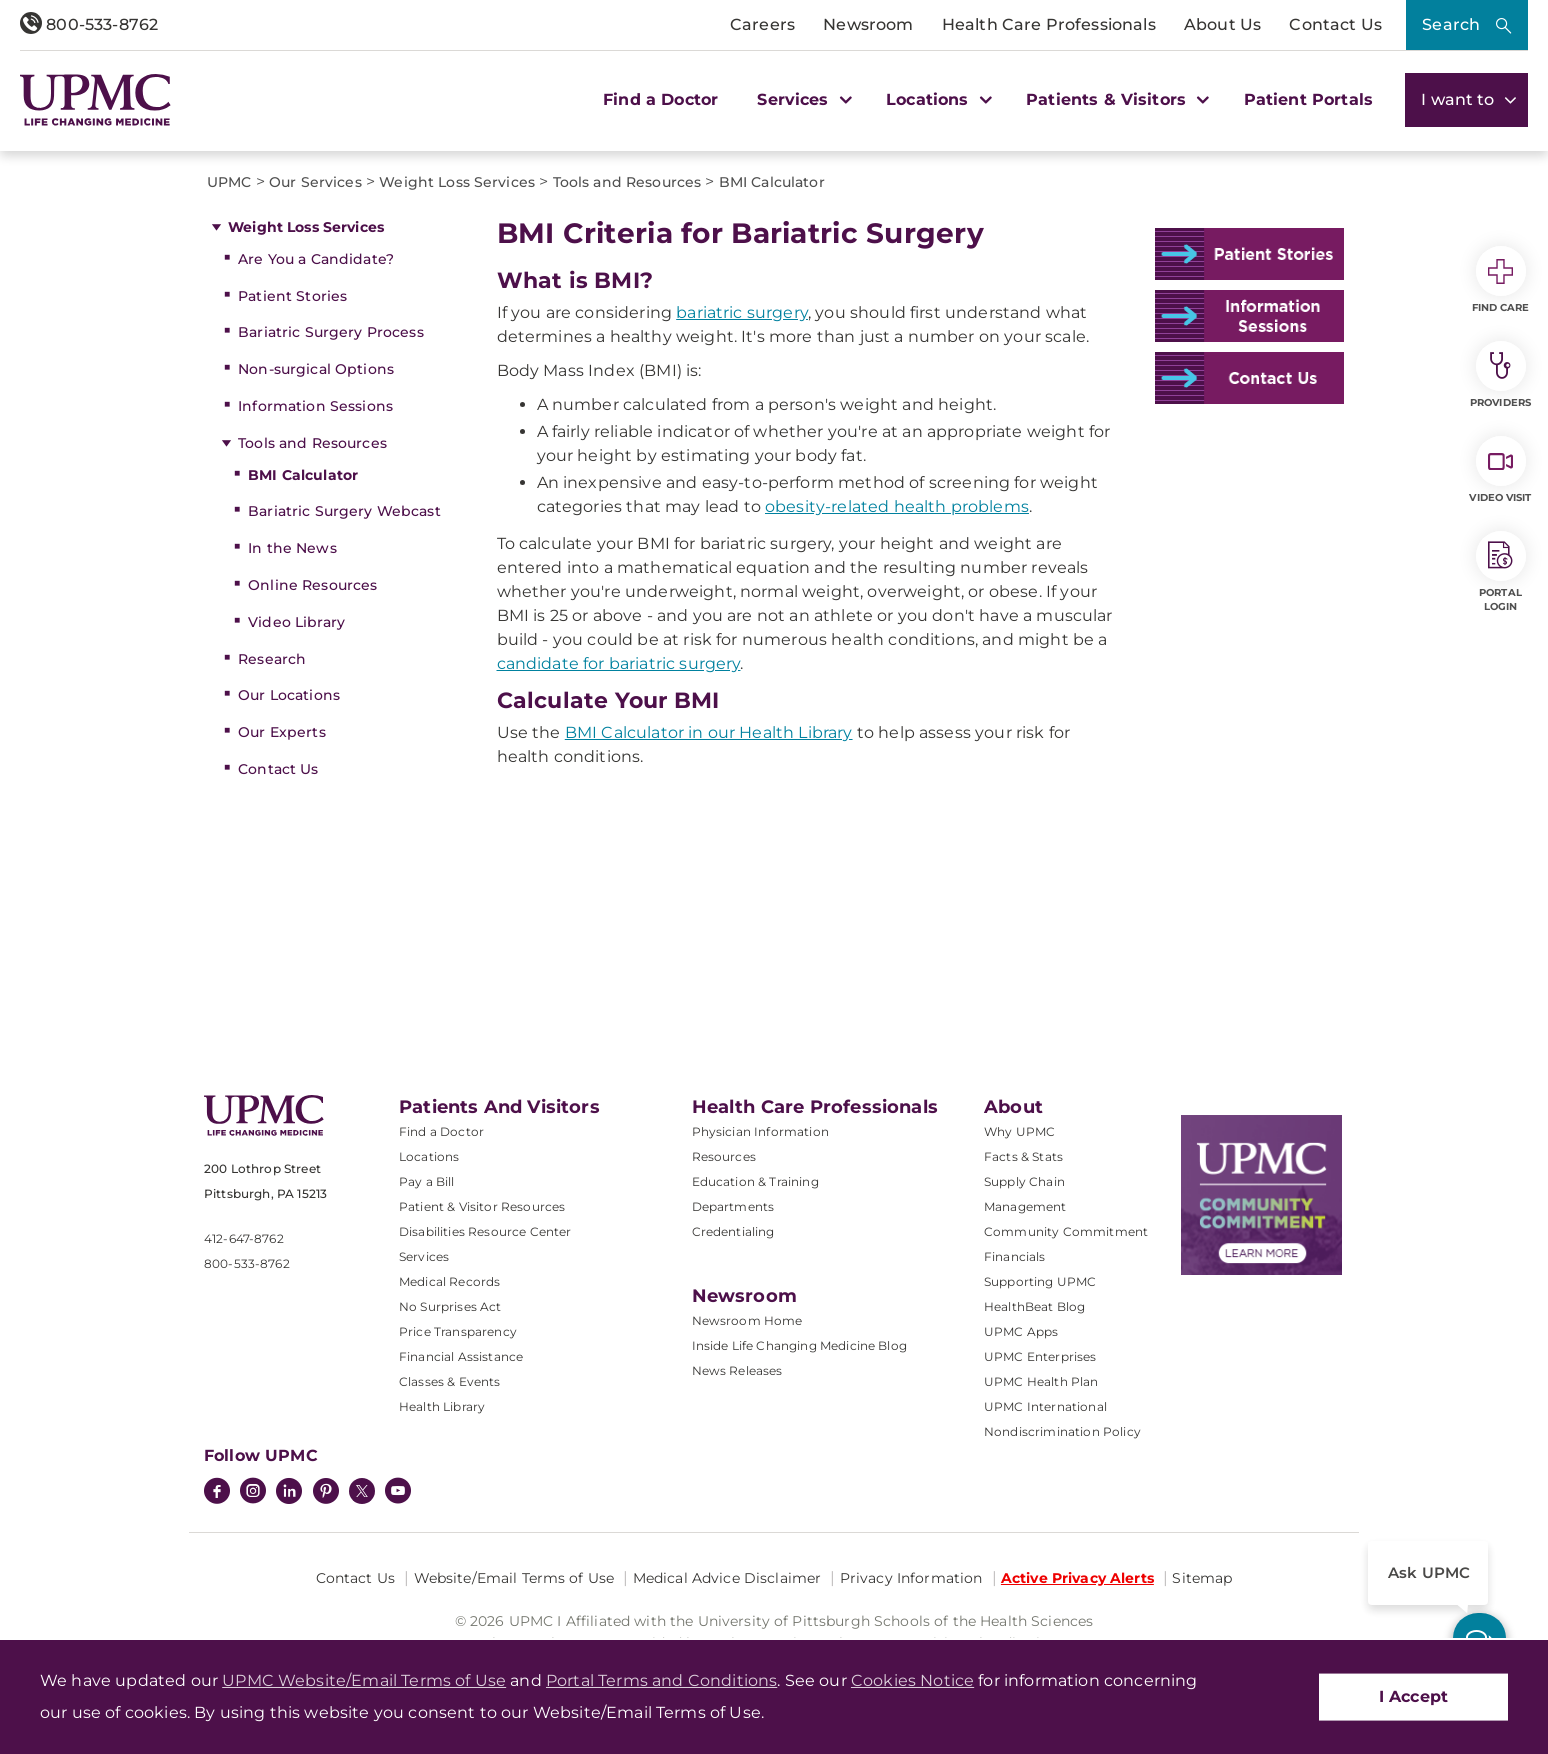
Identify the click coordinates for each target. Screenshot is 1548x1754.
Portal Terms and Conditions (661, 1680)
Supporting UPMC (1040, 1281)
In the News (292, 548)
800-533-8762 (89, 24)
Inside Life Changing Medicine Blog (799, 1345)
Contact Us (1335, 24)
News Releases (737, 1370)
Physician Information (760, 1131)
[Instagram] (253, 1493)
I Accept (1413, 1696)
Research (272, 659)
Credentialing (733, 1231)
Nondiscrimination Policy (1062, 1431)
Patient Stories (292, 296)
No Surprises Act (450, 1306)
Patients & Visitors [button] (1115, 99)
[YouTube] (398, 1493)
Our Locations (289, 695)
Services (424, 1256)
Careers (762, 24)
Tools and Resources (312, 443)
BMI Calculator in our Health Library (709, 732)
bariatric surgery (742, 312)
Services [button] (802, 99)
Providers (1500, 375)
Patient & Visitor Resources (482, 1206)
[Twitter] (362, 1491)
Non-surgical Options (316, 369)
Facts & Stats (1023, 1156)
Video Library (296, 622)
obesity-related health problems (897, 506)
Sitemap (1202, 1578)
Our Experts (282, 732)
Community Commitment (1066, 1231)
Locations (429, 1156)
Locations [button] (936, 99)
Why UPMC (1019, 1131)
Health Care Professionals (1049, 24)
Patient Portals (1308, 99)
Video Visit (1500, 470)
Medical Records (449, 1281)
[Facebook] (217, 1493)
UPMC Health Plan (1041, 1381)
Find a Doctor (660, 99)
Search (1451, 24)
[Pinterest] (326, 1493)
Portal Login (1501, 572)
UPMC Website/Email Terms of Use (364, 1680)
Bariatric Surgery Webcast (344, 511)
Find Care (1501, 280)
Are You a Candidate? (316, 259)
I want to (1466, 99)
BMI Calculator (303, 475)
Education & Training (755, 1181)
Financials (1015, 1256)
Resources (724, 1156)
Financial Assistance (461, 1356)
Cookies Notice (912, 1680)
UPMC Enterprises (1040, 1356)
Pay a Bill (427, 1181)
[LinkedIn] (289, 1493)
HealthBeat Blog (1034, 1306)
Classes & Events (450, 1381)
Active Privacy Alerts (1077, 1578)
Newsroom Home (747, 1320)
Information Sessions (315, 406)
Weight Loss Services (306, 227)
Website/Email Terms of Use (514, 1578)
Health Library (442, 1406)
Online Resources (312, 585)
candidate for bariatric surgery (619, 663)
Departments (733, 1206)
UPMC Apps (1021, 1331)
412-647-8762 (244, 1238)
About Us (1222, 24)
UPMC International (1045, 1406)
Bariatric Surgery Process (331, 332)
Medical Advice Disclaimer (727, 1578)
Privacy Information (911, 1578)
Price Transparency (458, 1331)
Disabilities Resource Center (485, 1231)
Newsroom (868, 24)
